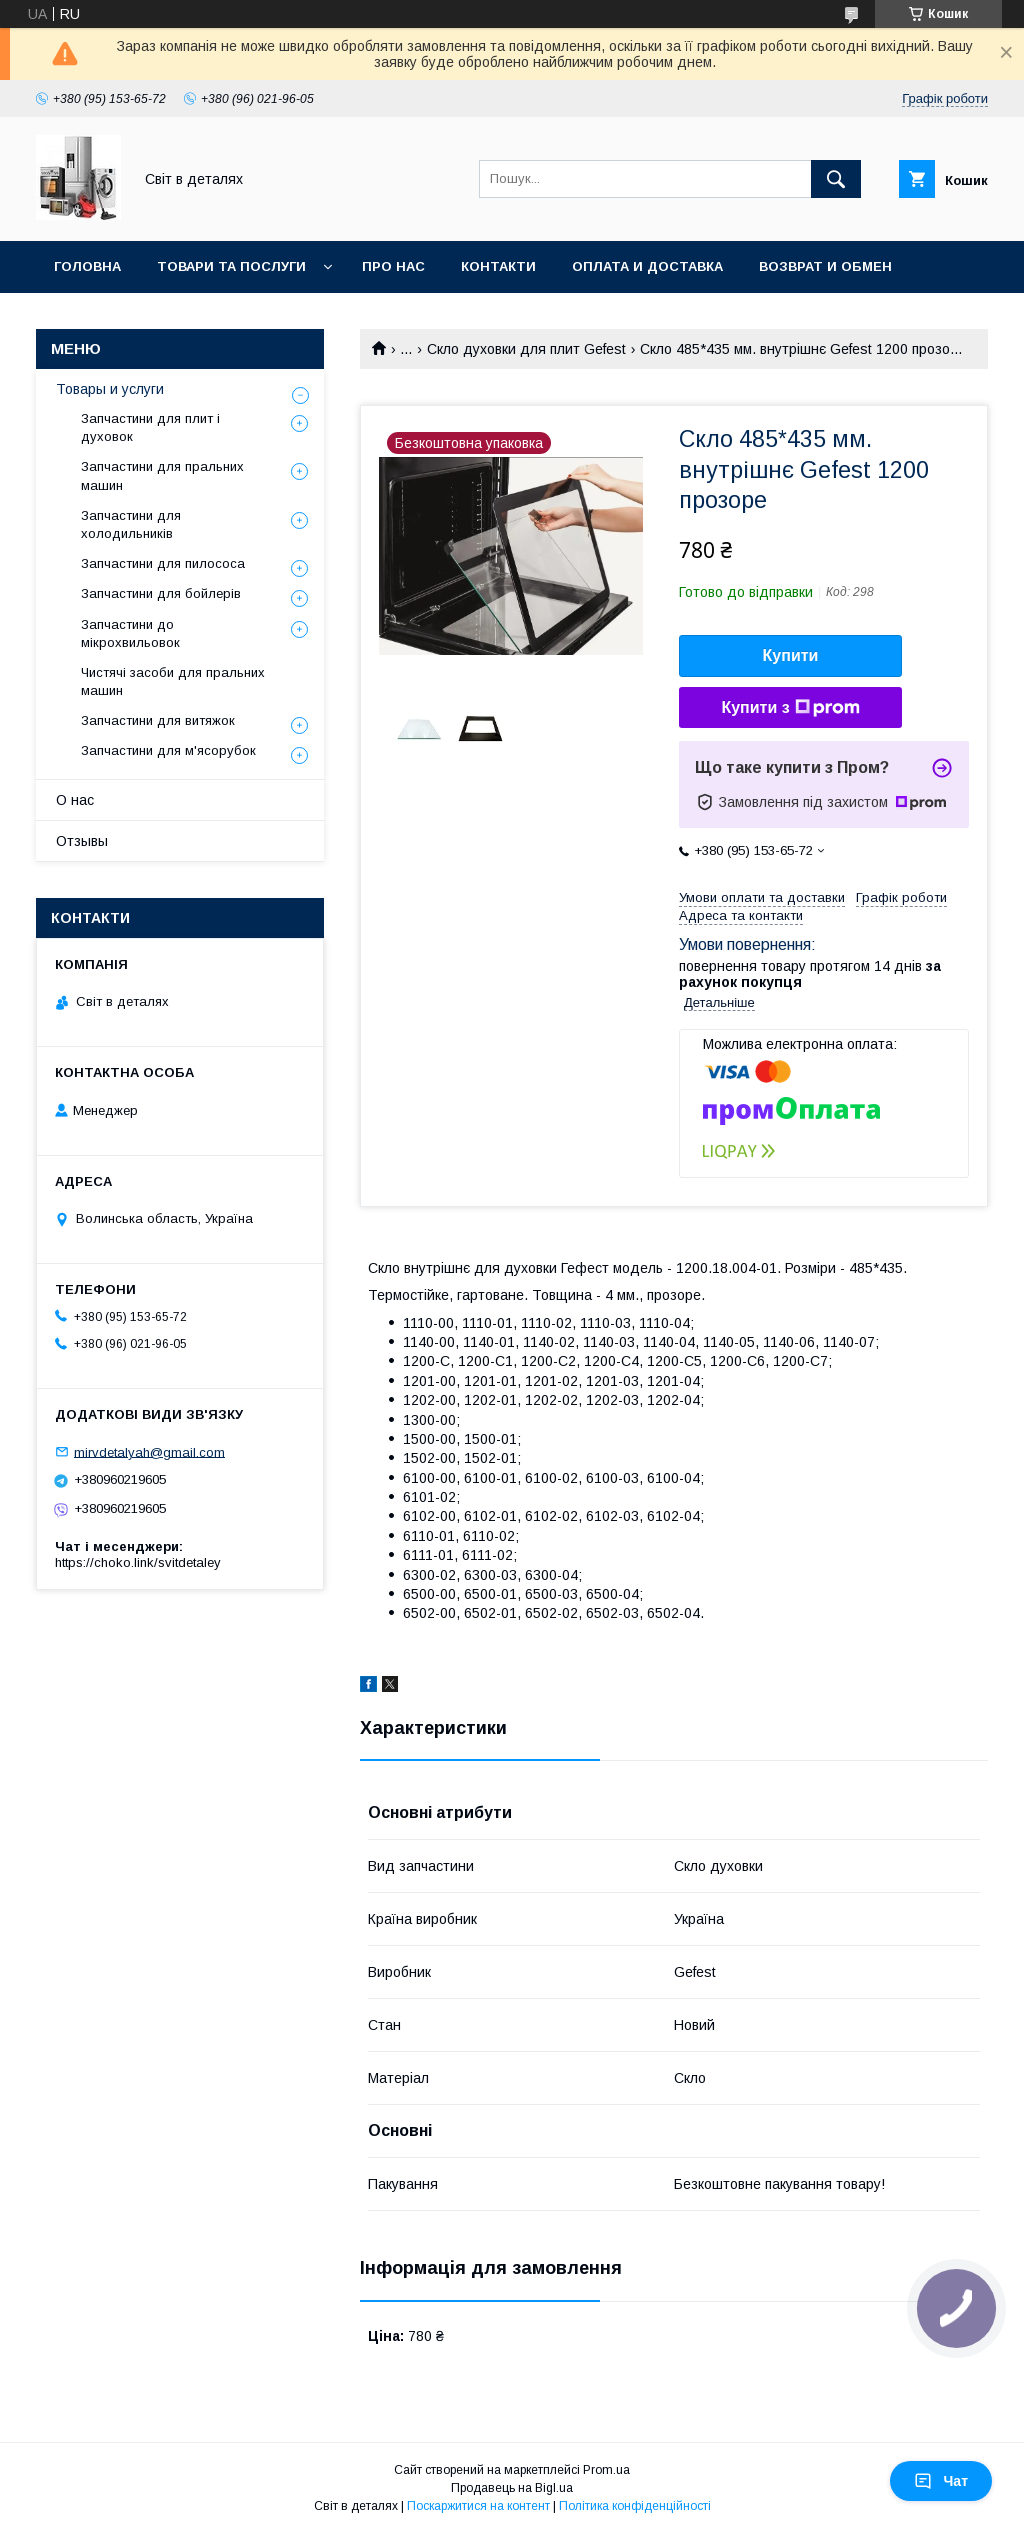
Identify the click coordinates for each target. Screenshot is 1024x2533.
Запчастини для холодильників (131, 524)
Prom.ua (606, 2470)
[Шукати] (836, 179)
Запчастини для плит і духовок (150, 427)
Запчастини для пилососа (163, 563)
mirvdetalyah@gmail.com (149, 1451)
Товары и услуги (110, 389)
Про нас (393, 266)
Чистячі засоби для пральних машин (173, 681)
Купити (791, 655)
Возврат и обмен (825, 266)
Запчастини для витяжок (158, 720)
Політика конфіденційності (635, 2506)
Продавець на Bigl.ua (512, 2488)
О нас (75, 800)
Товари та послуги (231, 266)
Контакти (498, 266)
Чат (941, 2481)
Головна (87, 266)
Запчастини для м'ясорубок (168, 750)
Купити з (790, 708)
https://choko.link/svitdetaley (138, 1562)
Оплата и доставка (647, 266)
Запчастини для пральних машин (162, 475)
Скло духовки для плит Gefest (526, 349)
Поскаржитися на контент (478, 2506)
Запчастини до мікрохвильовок (130, 633)
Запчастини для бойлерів (161, 593)
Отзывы (82, 841)
